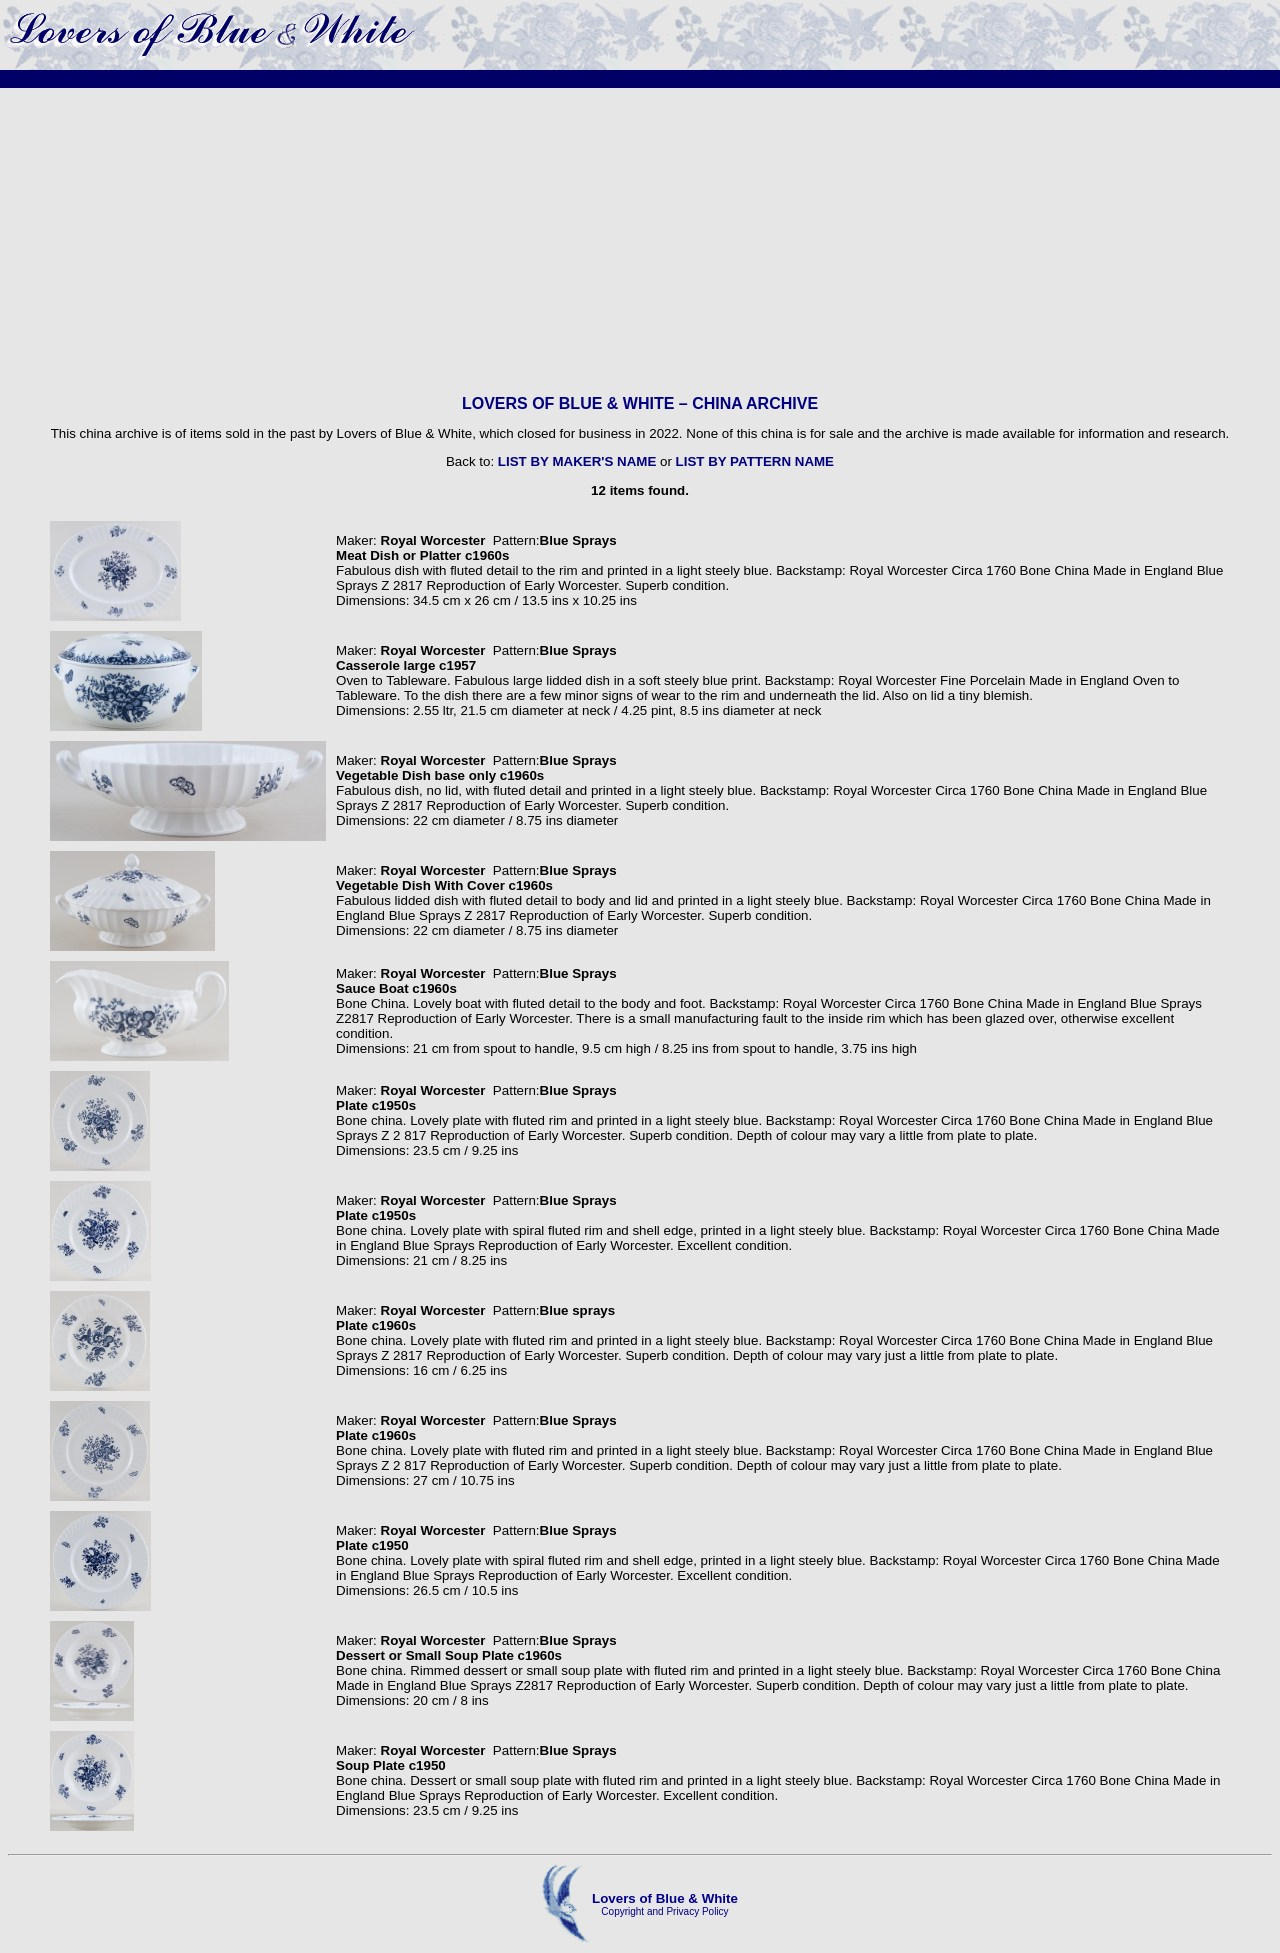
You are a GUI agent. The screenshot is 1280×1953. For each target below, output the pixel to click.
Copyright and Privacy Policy (664, 1911)
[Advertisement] (640, 241)
